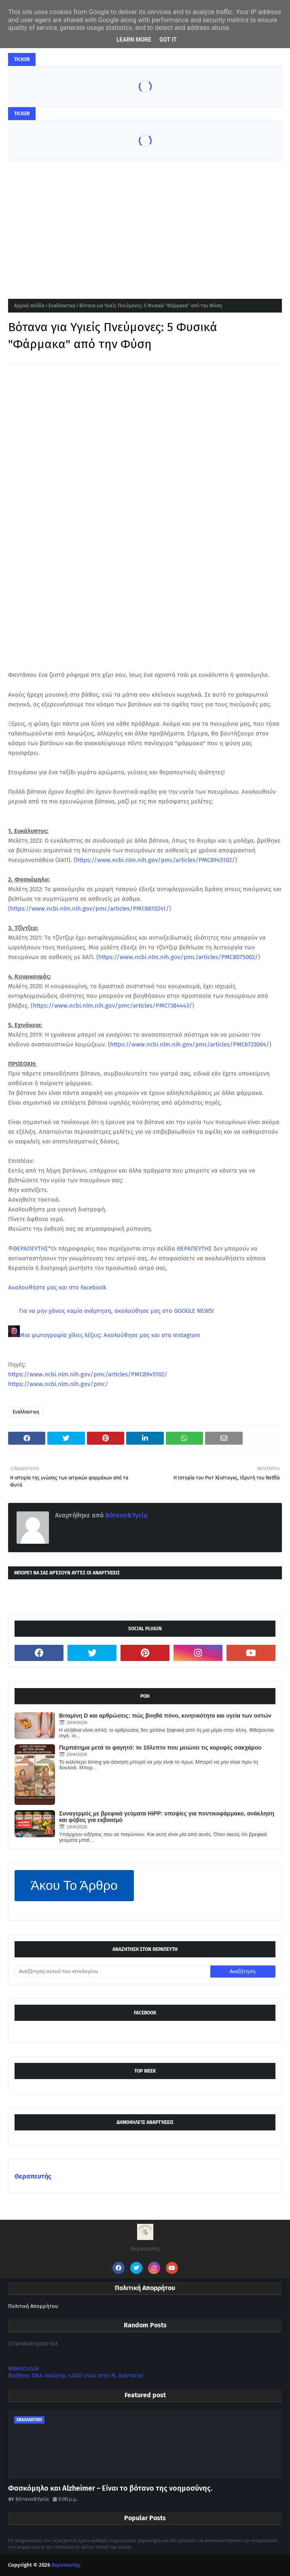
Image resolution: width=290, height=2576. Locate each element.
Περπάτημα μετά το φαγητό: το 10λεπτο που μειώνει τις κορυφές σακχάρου (160, 1747)
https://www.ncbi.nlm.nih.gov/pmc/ (58, 1384)
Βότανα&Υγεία (126, 1515)
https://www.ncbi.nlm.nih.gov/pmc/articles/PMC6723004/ (189, 1044)
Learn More (133, 39)
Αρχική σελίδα (29, 306)
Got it (168, 39)
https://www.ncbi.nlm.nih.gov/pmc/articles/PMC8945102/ (155, 860)
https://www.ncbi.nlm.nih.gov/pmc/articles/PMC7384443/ (112, 1005)
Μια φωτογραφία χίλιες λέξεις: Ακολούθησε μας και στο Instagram (110, 1335)
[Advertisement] (145, 222)
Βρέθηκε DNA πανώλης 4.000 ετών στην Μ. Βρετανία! (75, 2375)
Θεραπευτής (33, 2176)
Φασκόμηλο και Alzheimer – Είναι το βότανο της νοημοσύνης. (110, 2488)
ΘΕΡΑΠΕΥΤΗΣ (194, 1248)
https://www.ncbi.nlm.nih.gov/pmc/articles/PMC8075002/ (178, 957)
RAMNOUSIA (23, 2368)
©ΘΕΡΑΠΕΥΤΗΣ (28, 1248)
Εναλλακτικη (62, 306)
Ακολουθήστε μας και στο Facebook (57, 1287)
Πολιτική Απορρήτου (33, 2306)
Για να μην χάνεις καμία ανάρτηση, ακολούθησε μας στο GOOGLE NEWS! (116, 1310)
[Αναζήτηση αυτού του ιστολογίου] (112, 1971)
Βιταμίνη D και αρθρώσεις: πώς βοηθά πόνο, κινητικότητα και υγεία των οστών (165, 1715)
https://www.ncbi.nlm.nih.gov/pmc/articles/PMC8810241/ (89, 908)
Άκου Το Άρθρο (74, 1885)
